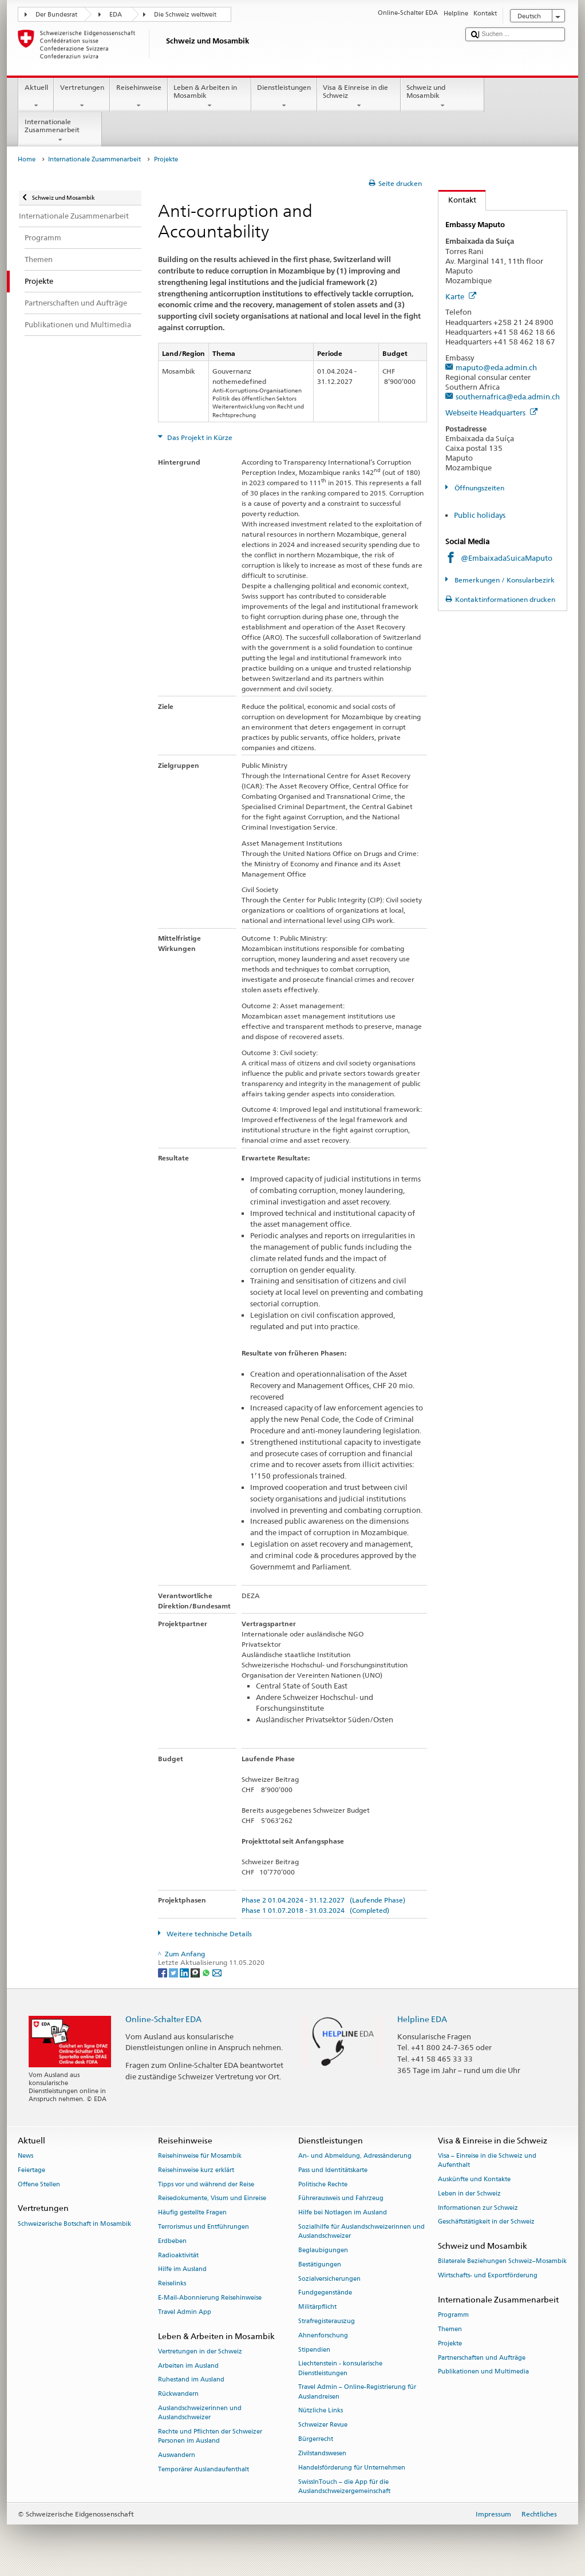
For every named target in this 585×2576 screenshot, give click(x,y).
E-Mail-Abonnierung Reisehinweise (210, 2297)
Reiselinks (172, 2284)
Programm (453, 2315)
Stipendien (314, 2349)
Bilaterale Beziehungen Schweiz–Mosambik (502, 2261)
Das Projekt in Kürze (198, 437)
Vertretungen (81, 96)
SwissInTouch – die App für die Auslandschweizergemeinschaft (344, 2486)
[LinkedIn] (185, 1972)
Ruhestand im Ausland (191, 2380)
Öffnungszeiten (478, 488)
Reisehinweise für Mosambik (200, 2155)
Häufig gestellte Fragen (192, 2213)
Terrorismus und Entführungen (203, 2226)
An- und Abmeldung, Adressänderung (355, 2155)
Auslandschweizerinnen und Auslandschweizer (200, 2413)
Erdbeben (172, 2241)
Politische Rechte (322, 2184)
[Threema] (196, 1972)
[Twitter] (174, 1972)
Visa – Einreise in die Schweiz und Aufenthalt (487, 2160)
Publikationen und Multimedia (483, 2372)
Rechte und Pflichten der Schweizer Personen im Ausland (210, 2436)
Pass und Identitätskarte (332, 2170)
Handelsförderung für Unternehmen (351, 2467)
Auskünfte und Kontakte (474, 2179)
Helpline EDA (422, 2019)
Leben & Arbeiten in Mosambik (209, 96)
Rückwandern (178, 2394)
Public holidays (479, 515)
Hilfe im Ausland (182, 2269)
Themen (450, 2329)
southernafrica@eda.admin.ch (508, 396)
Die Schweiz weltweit (185, 14)
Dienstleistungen (284, 96)
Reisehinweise (138, 96)
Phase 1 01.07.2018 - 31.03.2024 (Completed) (315, 1910)
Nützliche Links (320, 2411)
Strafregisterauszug (326, 2321)
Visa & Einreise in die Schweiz (359, 96)
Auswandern (176, 2455)
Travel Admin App (184, 2312)
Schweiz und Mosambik (442, 96)
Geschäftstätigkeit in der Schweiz (486, 2222)
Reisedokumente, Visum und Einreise (212, 2198)
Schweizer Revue (322, 2425)
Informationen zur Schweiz (478, 2208)
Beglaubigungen (323, 2250)
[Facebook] (163, 1972)
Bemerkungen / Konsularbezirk (504, 580)
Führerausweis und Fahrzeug (341, 2198)
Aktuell (36, 96)
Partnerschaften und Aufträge (481, 2357)
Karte (460, 296)
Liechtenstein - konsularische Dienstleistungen (340, 2368)
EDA (115, 14)
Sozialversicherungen (329, 2278)
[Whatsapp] (206, 1972)
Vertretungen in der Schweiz (200, 2351)
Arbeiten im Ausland (188, 2365)
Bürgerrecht (315, 2439)
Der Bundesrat (56, 14)
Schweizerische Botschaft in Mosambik (74, 2224)
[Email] (217, 1972)
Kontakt (457, 199)
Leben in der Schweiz (469, 2193)
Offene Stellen (39, 2184)
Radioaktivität (178, 2255)
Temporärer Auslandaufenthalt (203, 2469)
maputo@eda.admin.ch (496, 367)
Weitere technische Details (208, 1933)
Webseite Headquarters (491, 412)
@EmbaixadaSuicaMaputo (506, 557)
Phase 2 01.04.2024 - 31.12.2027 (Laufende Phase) (323, 1900)
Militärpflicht (317, 2307)
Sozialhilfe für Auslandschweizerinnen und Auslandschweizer (361, 2231)
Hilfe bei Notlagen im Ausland (342, 2213)
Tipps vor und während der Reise (206, 2184)
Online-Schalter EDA (163, 2019)
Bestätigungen (319, 2264)
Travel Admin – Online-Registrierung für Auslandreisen (357, 2392)
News (25, 2155)
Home (26, 159)
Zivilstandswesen (322, 2453)
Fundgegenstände (325, 2293)
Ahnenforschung (323, 2335)
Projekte (450, 2343)
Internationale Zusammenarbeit (60, 131)
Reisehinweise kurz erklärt (196, 2170)
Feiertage (31, 2170)
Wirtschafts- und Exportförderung (487, 2276)
